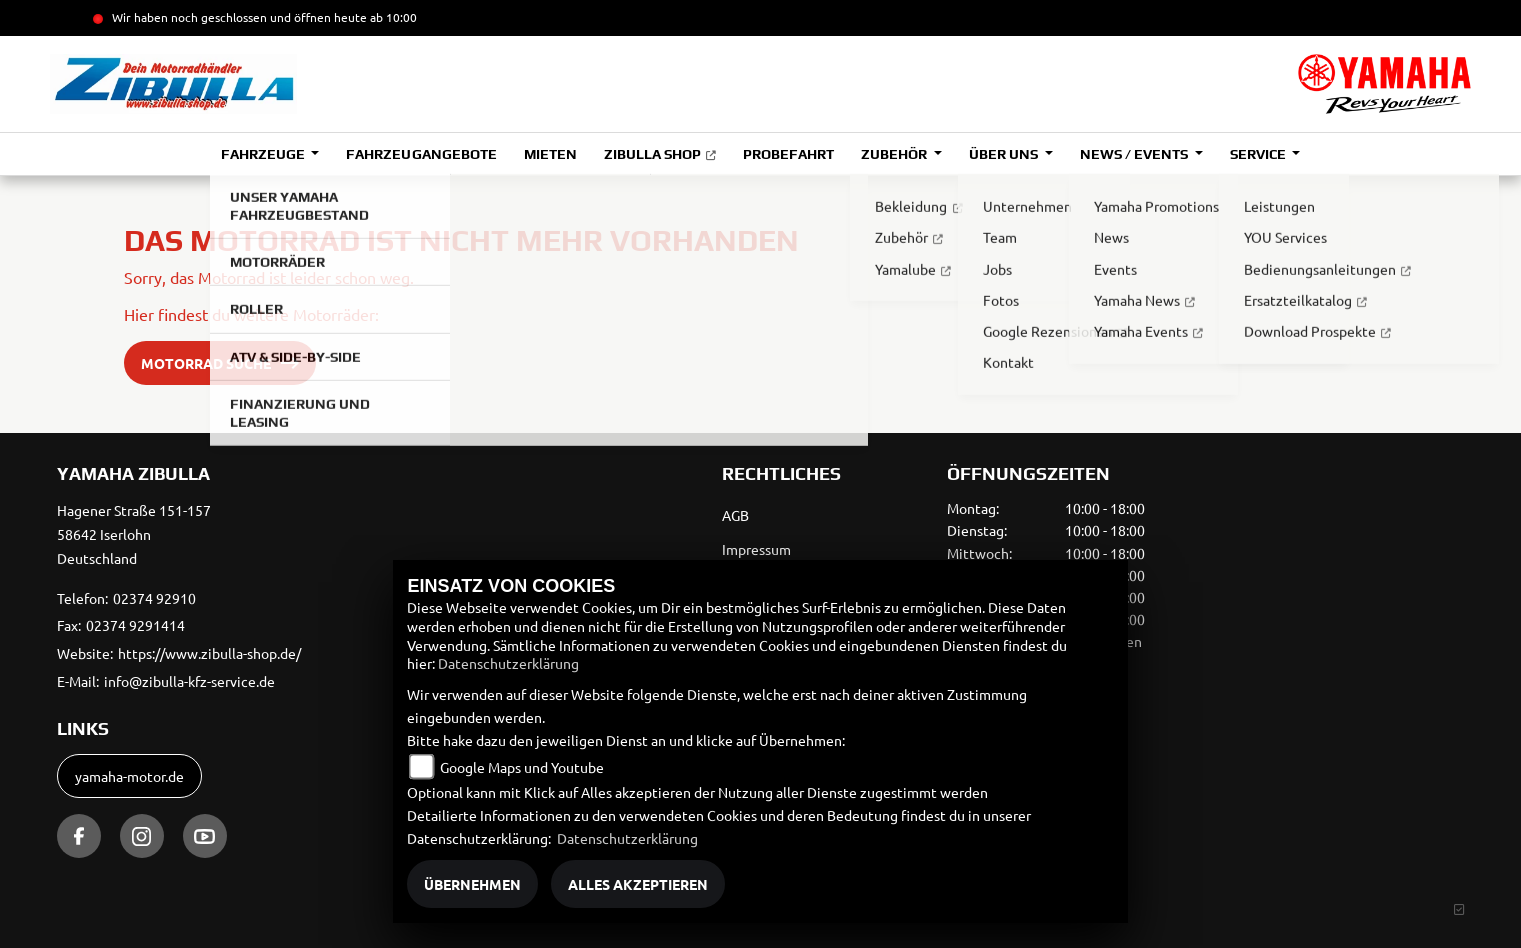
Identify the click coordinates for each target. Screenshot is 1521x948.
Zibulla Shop (652, 154)
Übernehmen (472, 884)
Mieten (550, 154)
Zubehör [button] (895, 154)
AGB (735, 515)
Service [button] (1259, 154)
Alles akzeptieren (638, 884)
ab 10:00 (392, 17)
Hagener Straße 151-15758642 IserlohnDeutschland (134, 534)
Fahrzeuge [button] (264, 154)
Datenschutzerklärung (508, 663)
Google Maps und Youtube (522, 767)
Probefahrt (788, 154)
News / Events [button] (1135, 154)
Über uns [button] (1005, 154)
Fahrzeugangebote (421, 154)
